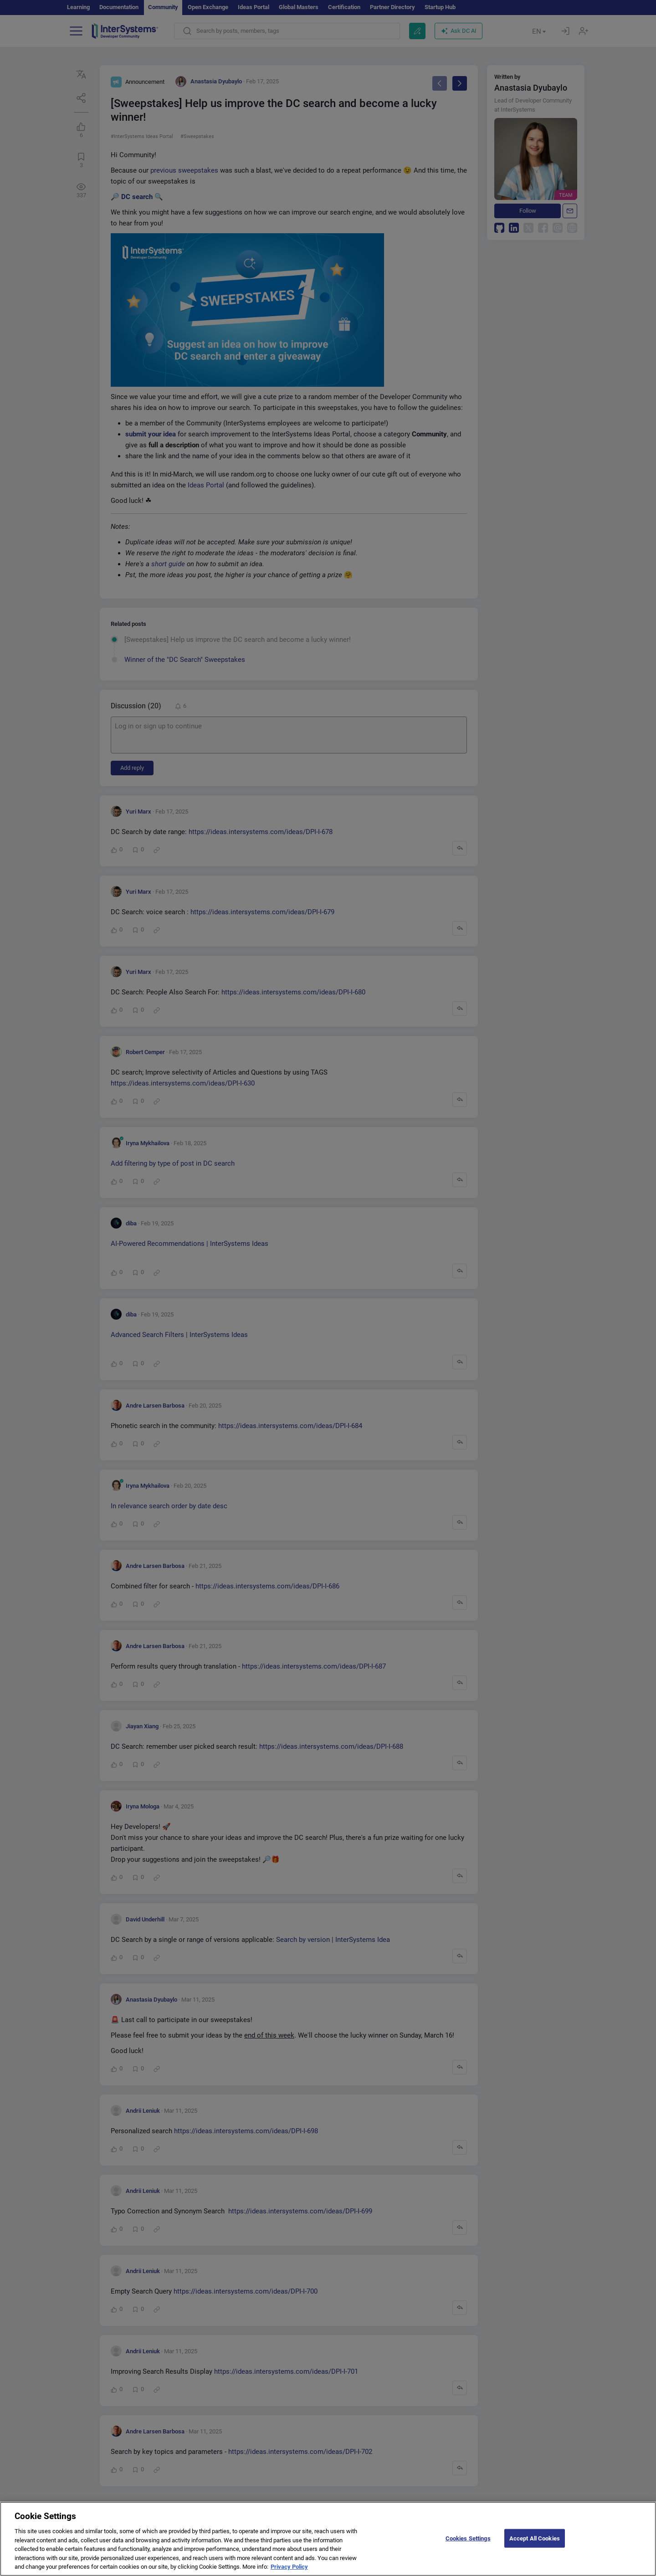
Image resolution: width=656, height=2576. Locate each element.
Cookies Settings (468, 2538)
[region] (328, 2539)
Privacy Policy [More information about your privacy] (289, 2566)
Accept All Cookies (534, 2538)
